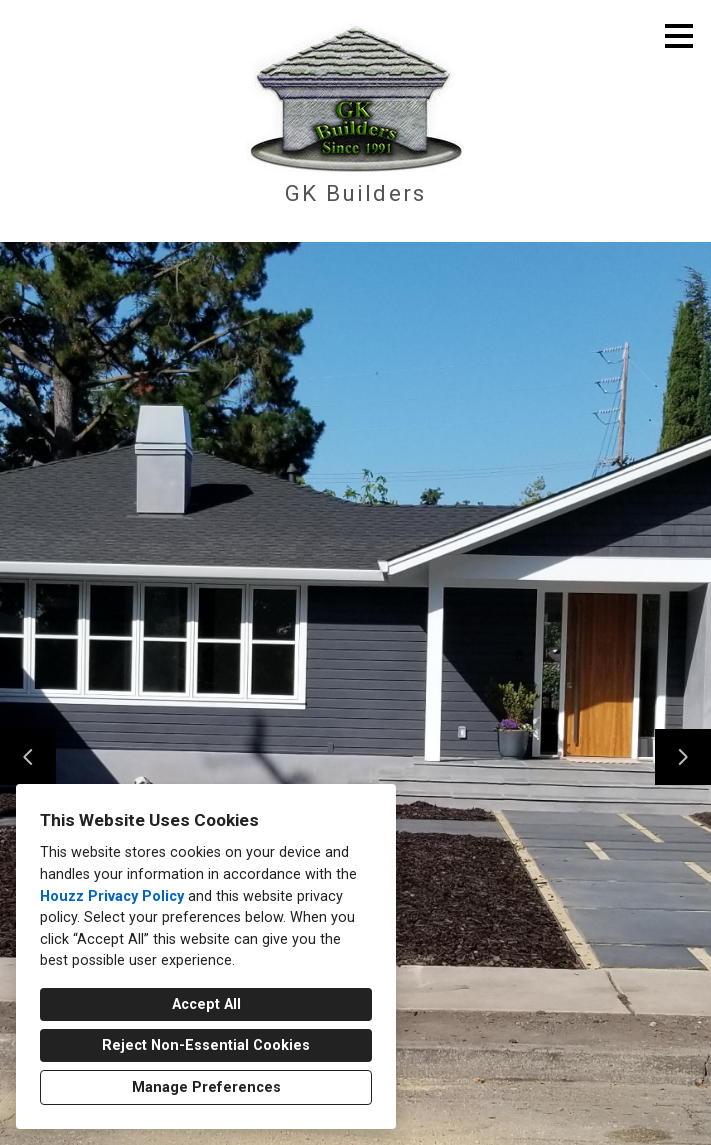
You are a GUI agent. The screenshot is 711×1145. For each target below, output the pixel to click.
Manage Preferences (206, 1087)
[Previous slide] (28, 757)
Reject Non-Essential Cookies (206, 1045)
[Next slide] (683, 757)
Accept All (206, 1004)
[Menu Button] (679, 36)
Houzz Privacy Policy (112, 896)
